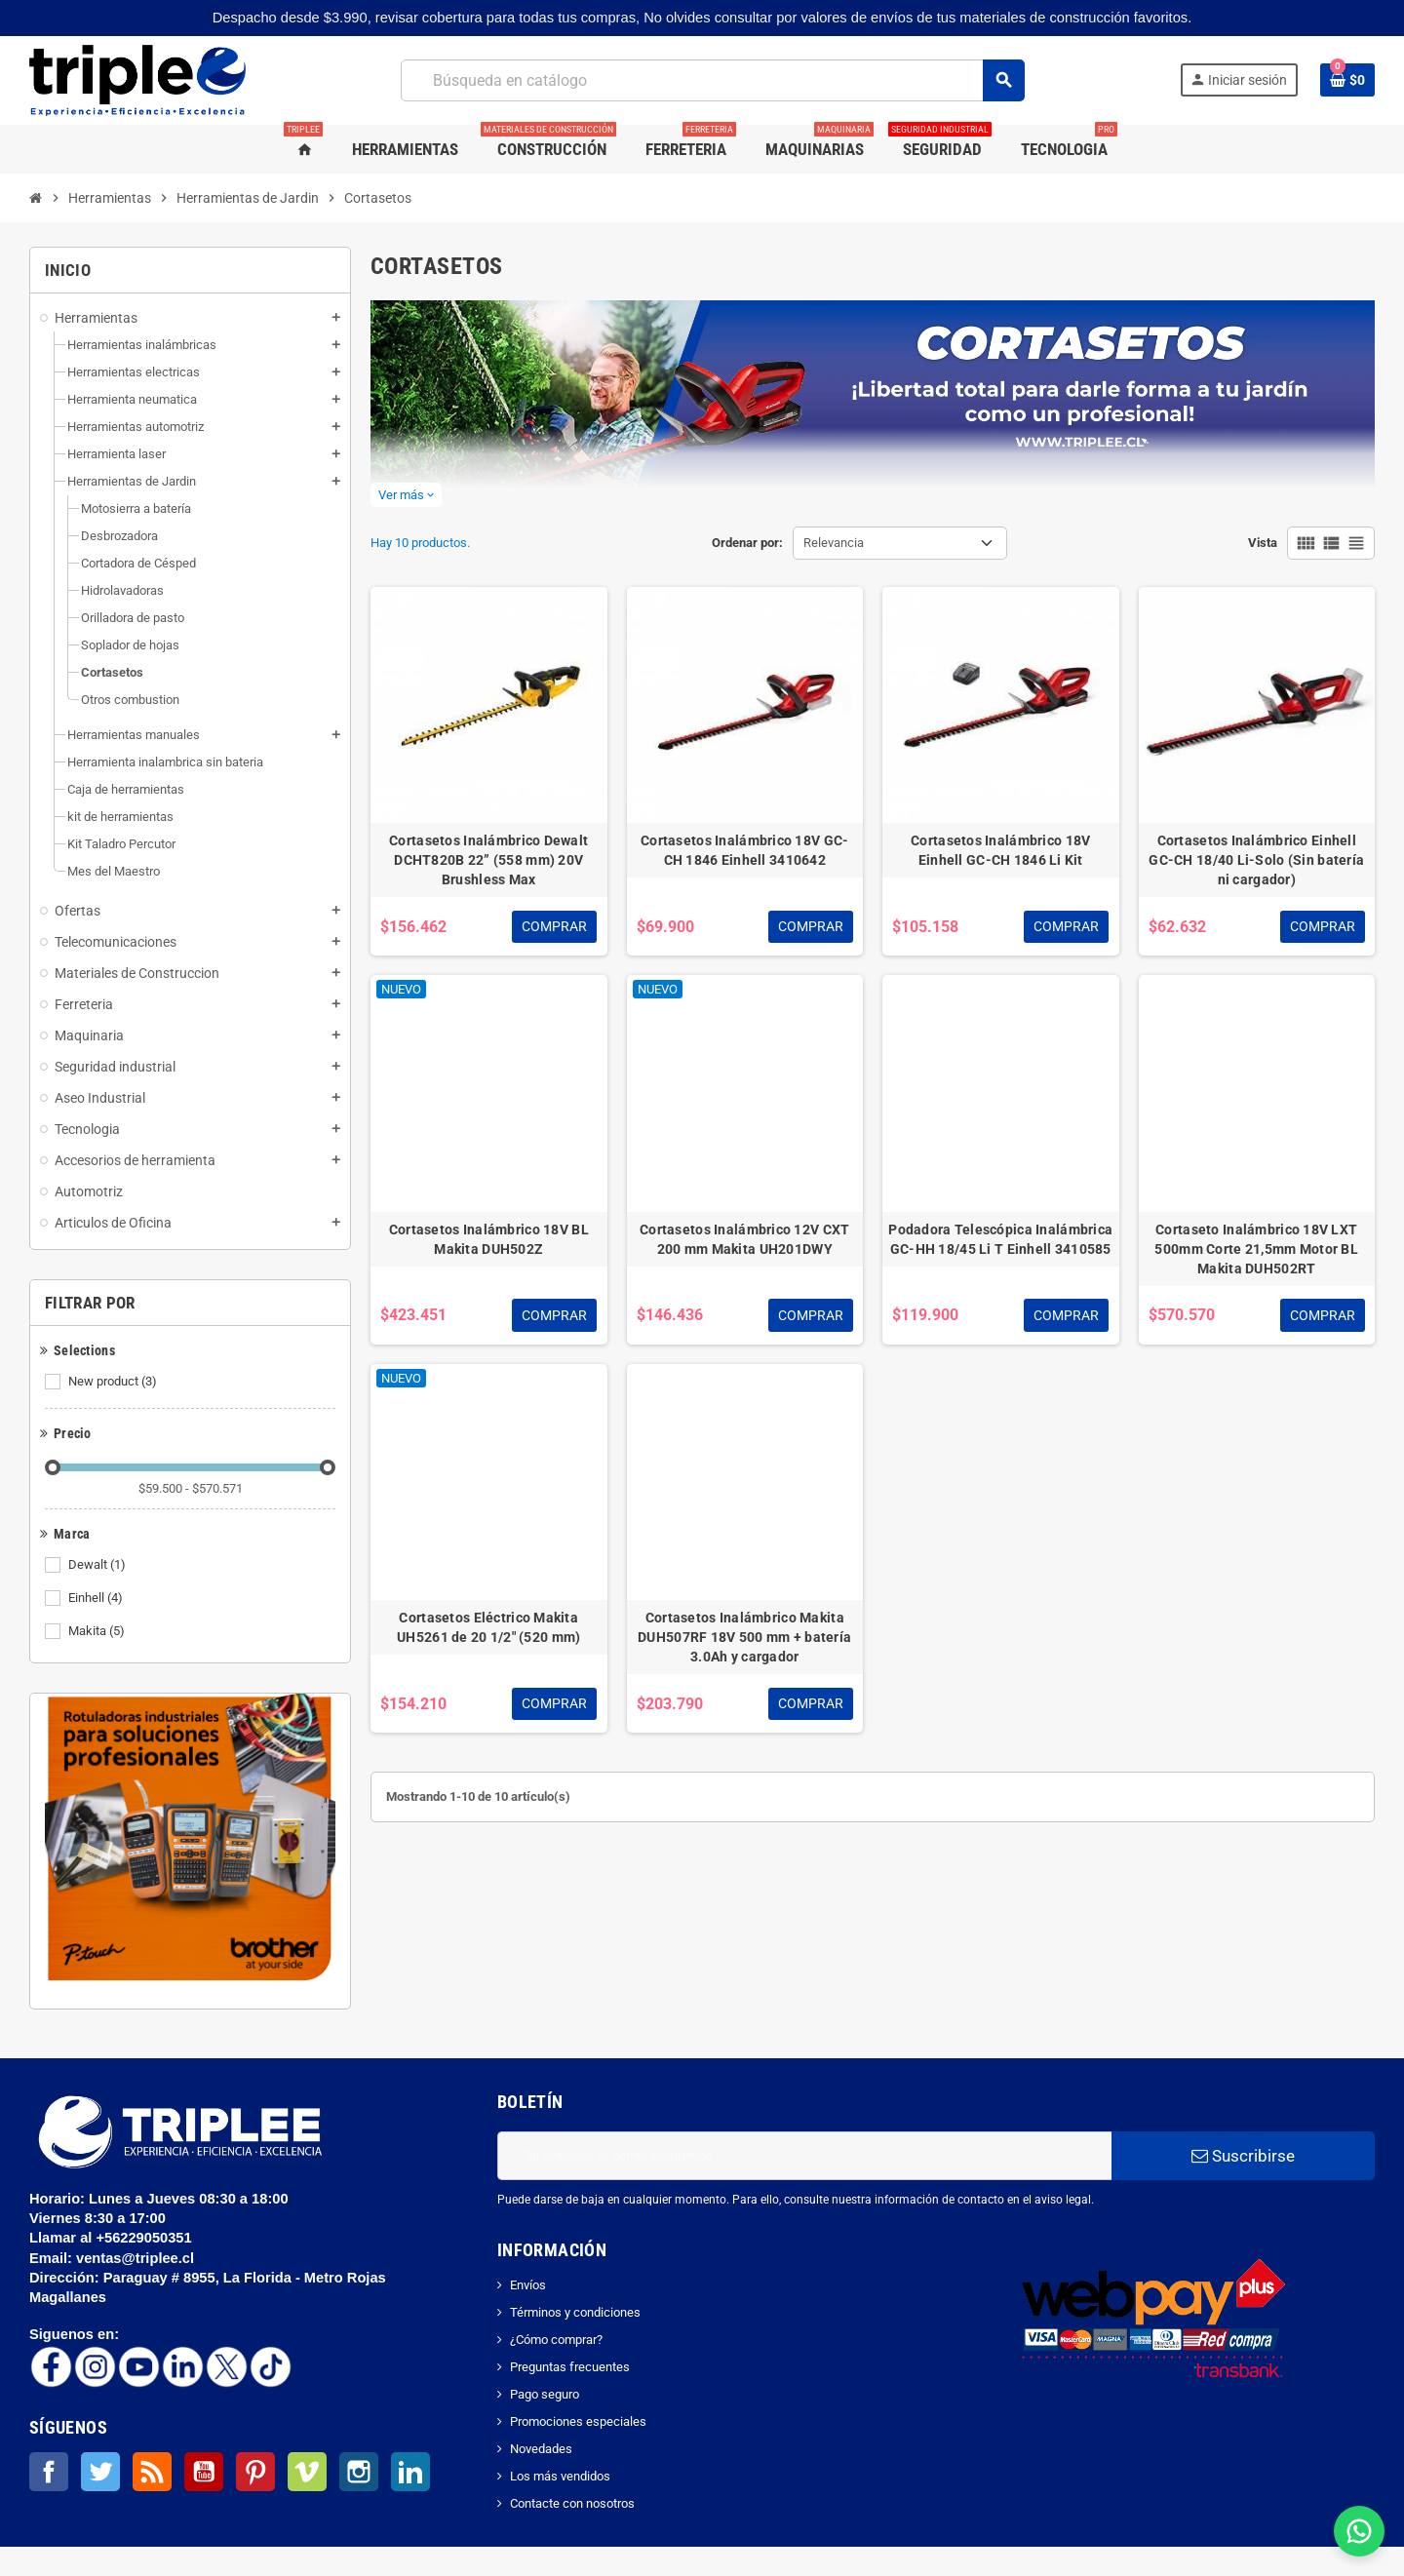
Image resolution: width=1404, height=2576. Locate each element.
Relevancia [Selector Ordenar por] (833, 542)
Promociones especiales (578, 2421)
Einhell (97, 1598)
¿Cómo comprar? (556, 2339)
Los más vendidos (560, 2476)
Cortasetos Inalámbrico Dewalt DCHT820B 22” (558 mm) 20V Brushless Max (488, 860)
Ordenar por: (747, 542)
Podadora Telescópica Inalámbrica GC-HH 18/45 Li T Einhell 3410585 (1000, 1239)
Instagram (358, 2471)
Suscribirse (1243, 2156)
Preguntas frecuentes (570, 2367)
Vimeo (307, 2471)
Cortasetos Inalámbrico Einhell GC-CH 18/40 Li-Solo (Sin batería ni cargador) (1256, 860)
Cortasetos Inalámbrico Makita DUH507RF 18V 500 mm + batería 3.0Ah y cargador (744, 1637)
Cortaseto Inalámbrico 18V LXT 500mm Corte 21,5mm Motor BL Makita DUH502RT (1256, 1249)
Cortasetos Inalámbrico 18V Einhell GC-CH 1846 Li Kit (1000, 850)
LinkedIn (410, 2471)
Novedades (541, 2448)
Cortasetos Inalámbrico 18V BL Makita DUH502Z (489, 1239)
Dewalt (98, 1565)
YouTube (203, 2471)
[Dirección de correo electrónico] (804, 2155)
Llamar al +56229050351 (112, 2237)
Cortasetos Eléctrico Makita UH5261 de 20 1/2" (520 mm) (488, 1627)
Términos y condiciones (575, 2312)
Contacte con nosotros (572, 2503)
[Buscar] (712, 80)
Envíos (528, 2285)
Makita (98, 1631)
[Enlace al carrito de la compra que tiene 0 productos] (1347, 80)
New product (114, 1381)
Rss (152, 2471)
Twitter (100, 2471)
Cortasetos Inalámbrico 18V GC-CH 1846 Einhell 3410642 (744, 850)
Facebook (48, 2471)
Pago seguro (544, 2394)
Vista (1262, 542)
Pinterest (255, 2471)
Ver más (406, 495)
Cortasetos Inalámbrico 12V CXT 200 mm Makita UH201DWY (744, 1239)
